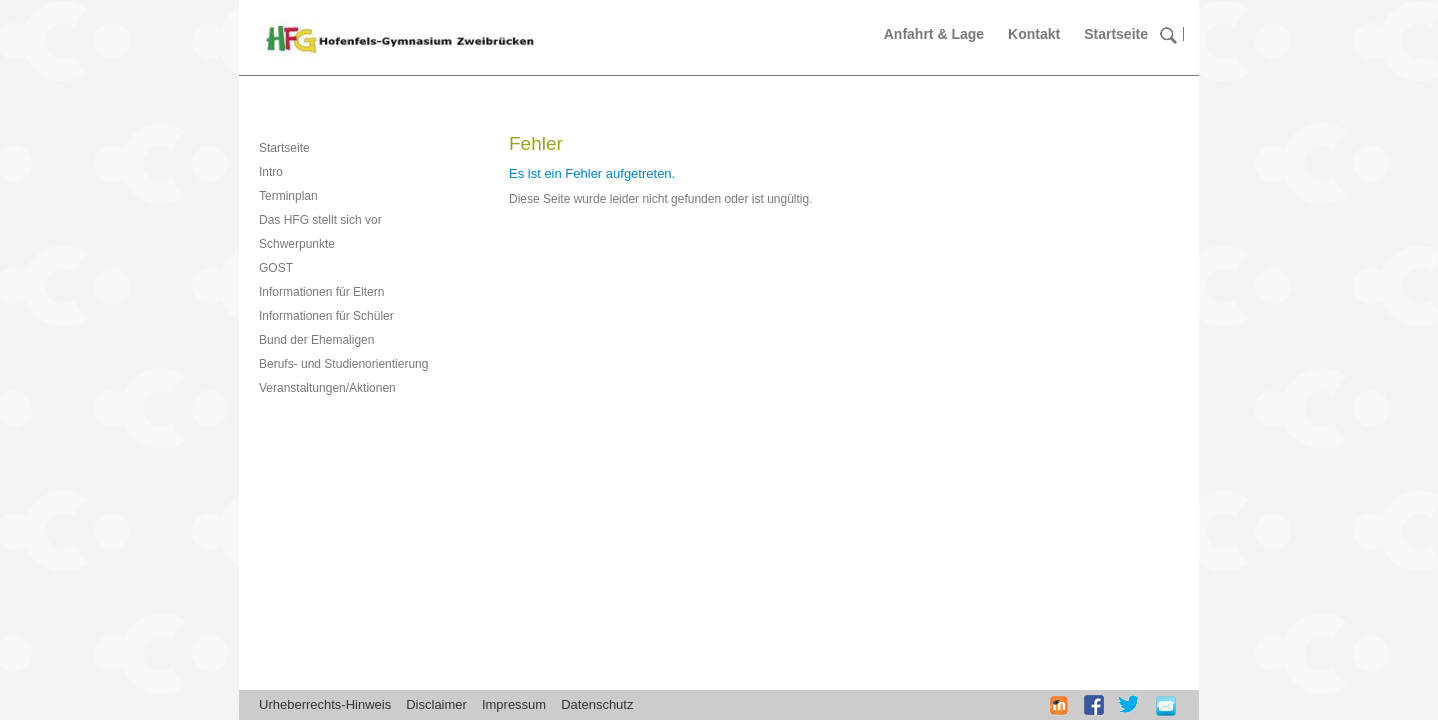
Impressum (514, 704)
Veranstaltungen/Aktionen (327, 388)
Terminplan (288, 196)
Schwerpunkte (297, 244)
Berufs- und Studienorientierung (343, 364)
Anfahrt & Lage (934, 34)
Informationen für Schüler (326, 316)
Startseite (1116, 34)
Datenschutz (597, 704)
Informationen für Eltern (321, 292)
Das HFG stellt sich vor (320, 220)
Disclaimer (436, 704)
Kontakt (1034, 34)
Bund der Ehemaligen (316, 340)
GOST (276, 268)
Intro (271, 172)
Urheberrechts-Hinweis (325, 704)
